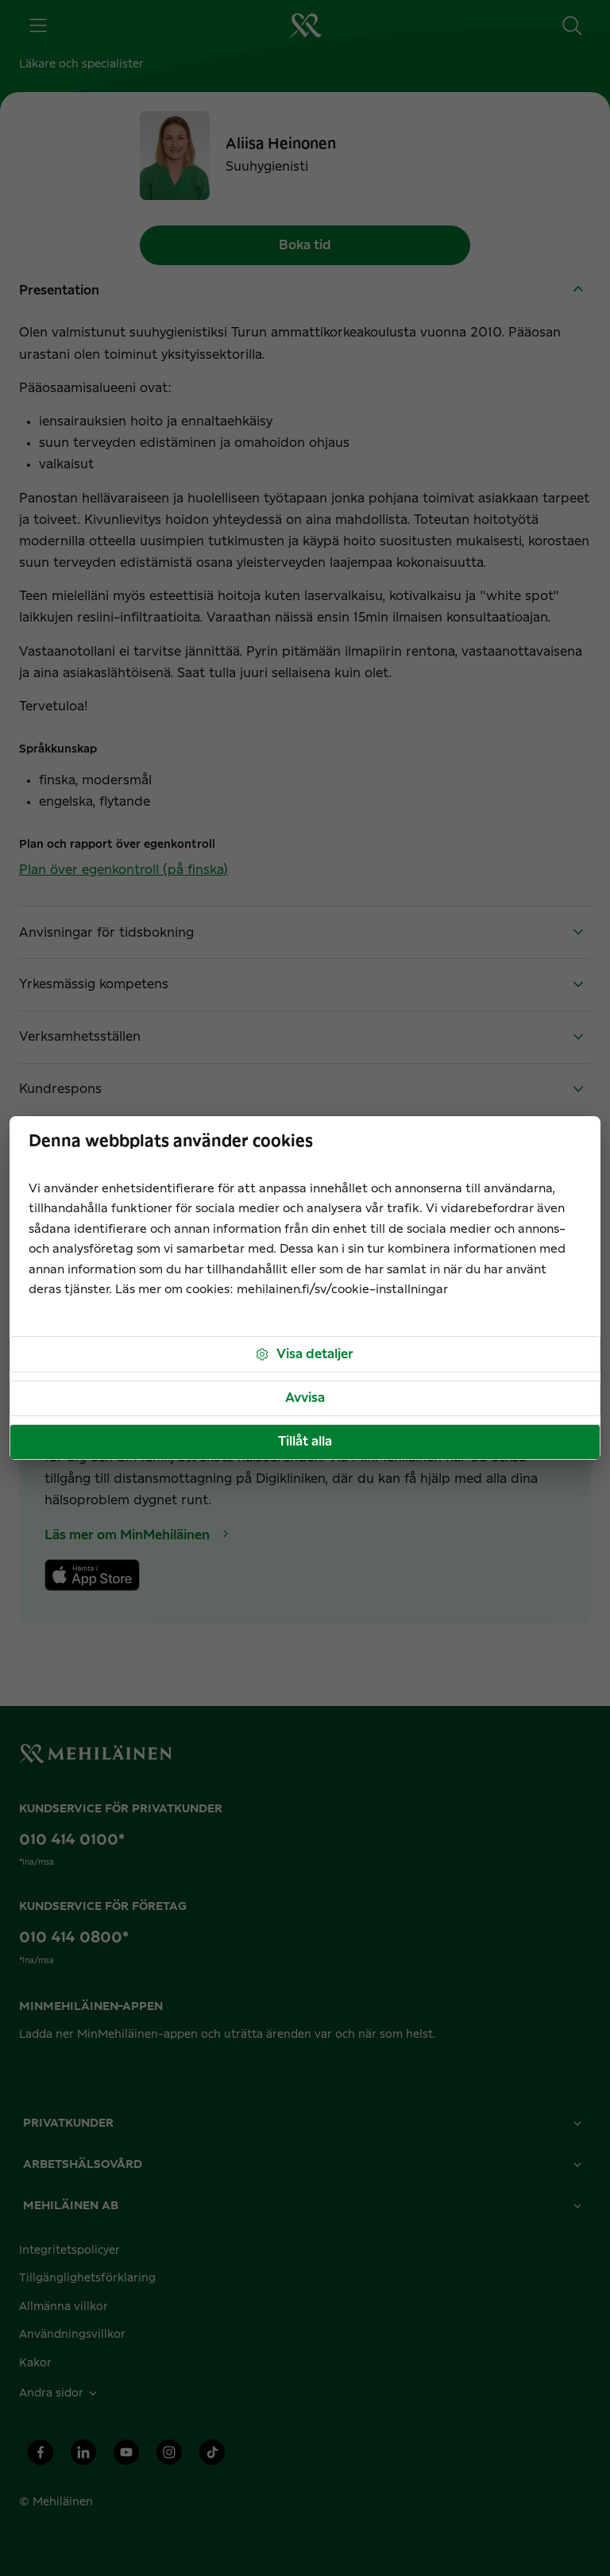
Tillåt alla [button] (305, 1441)
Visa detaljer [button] (303, 1354)
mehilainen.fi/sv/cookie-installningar (342, 1290)
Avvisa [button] (305, 1398)
